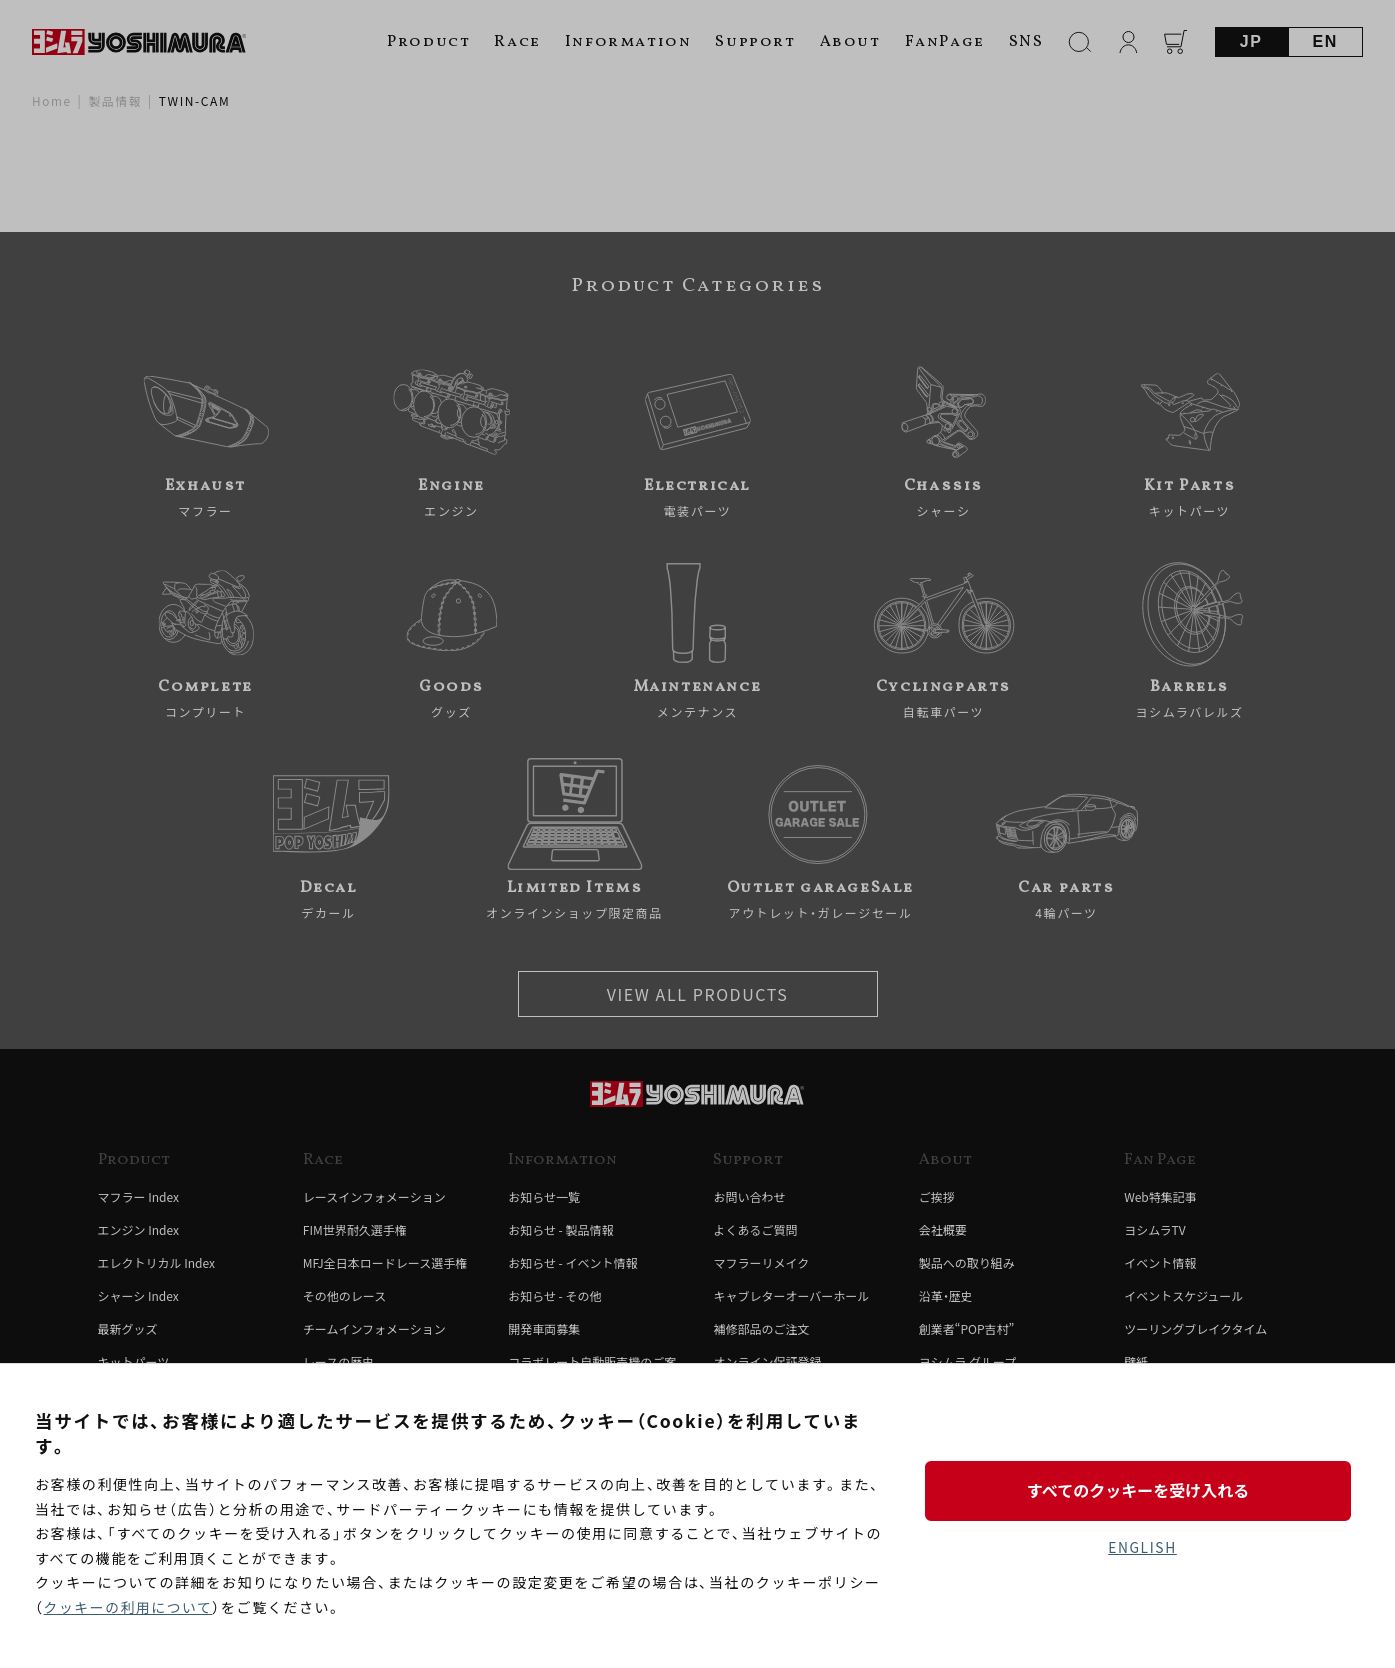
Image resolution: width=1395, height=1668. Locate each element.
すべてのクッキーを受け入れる (1142, 1490)
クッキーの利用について (129, 1607)
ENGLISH (1142, 1547)
